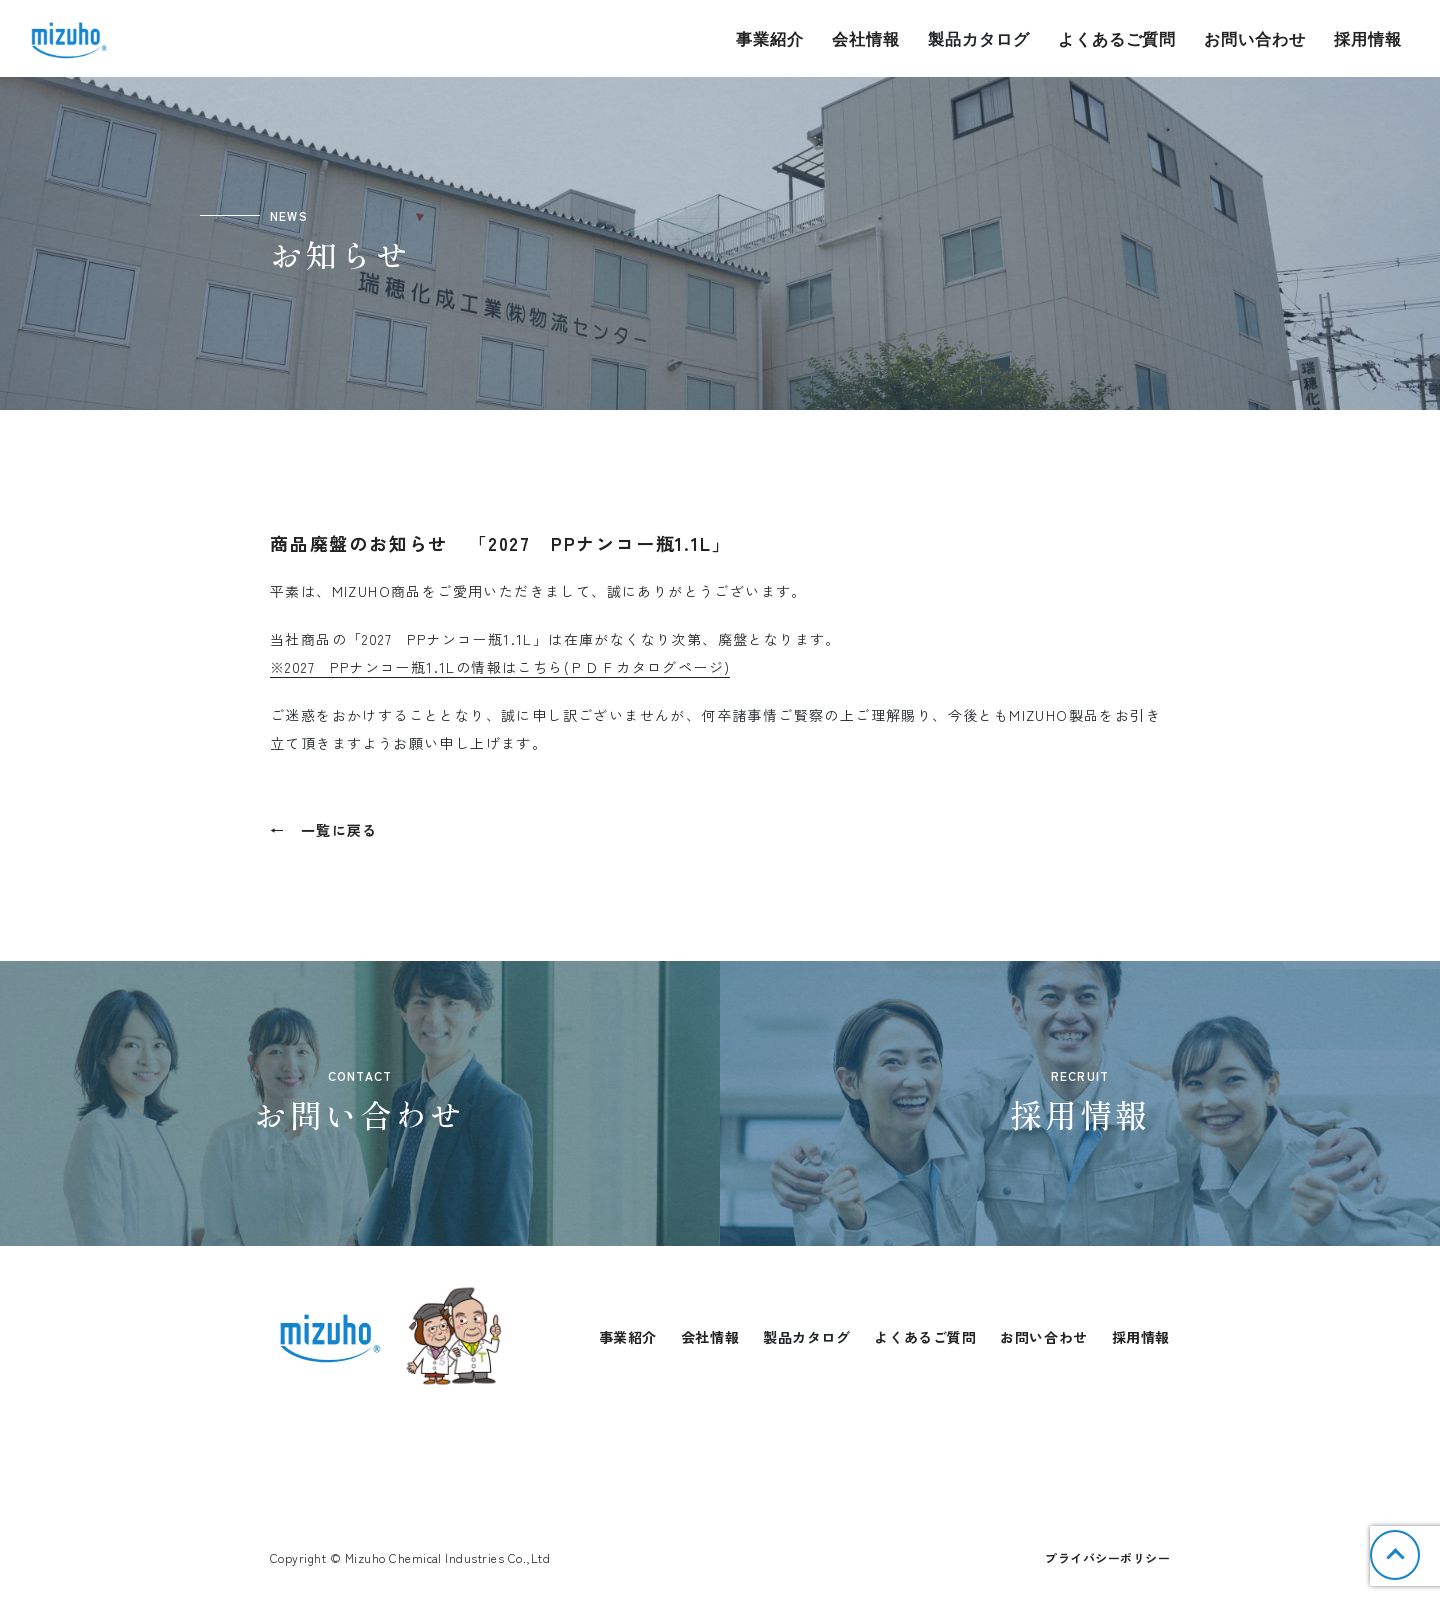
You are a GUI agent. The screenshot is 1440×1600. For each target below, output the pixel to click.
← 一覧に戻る (324, 830)
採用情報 (1368, 38)
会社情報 (866, 38)
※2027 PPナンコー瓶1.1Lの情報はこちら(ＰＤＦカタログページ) (500, 667)
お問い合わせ (1255, 38)
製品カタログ (979, 38)
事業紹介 (770, 38)
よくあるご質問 (1117, 38)
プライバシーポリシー (1107, 1557)
